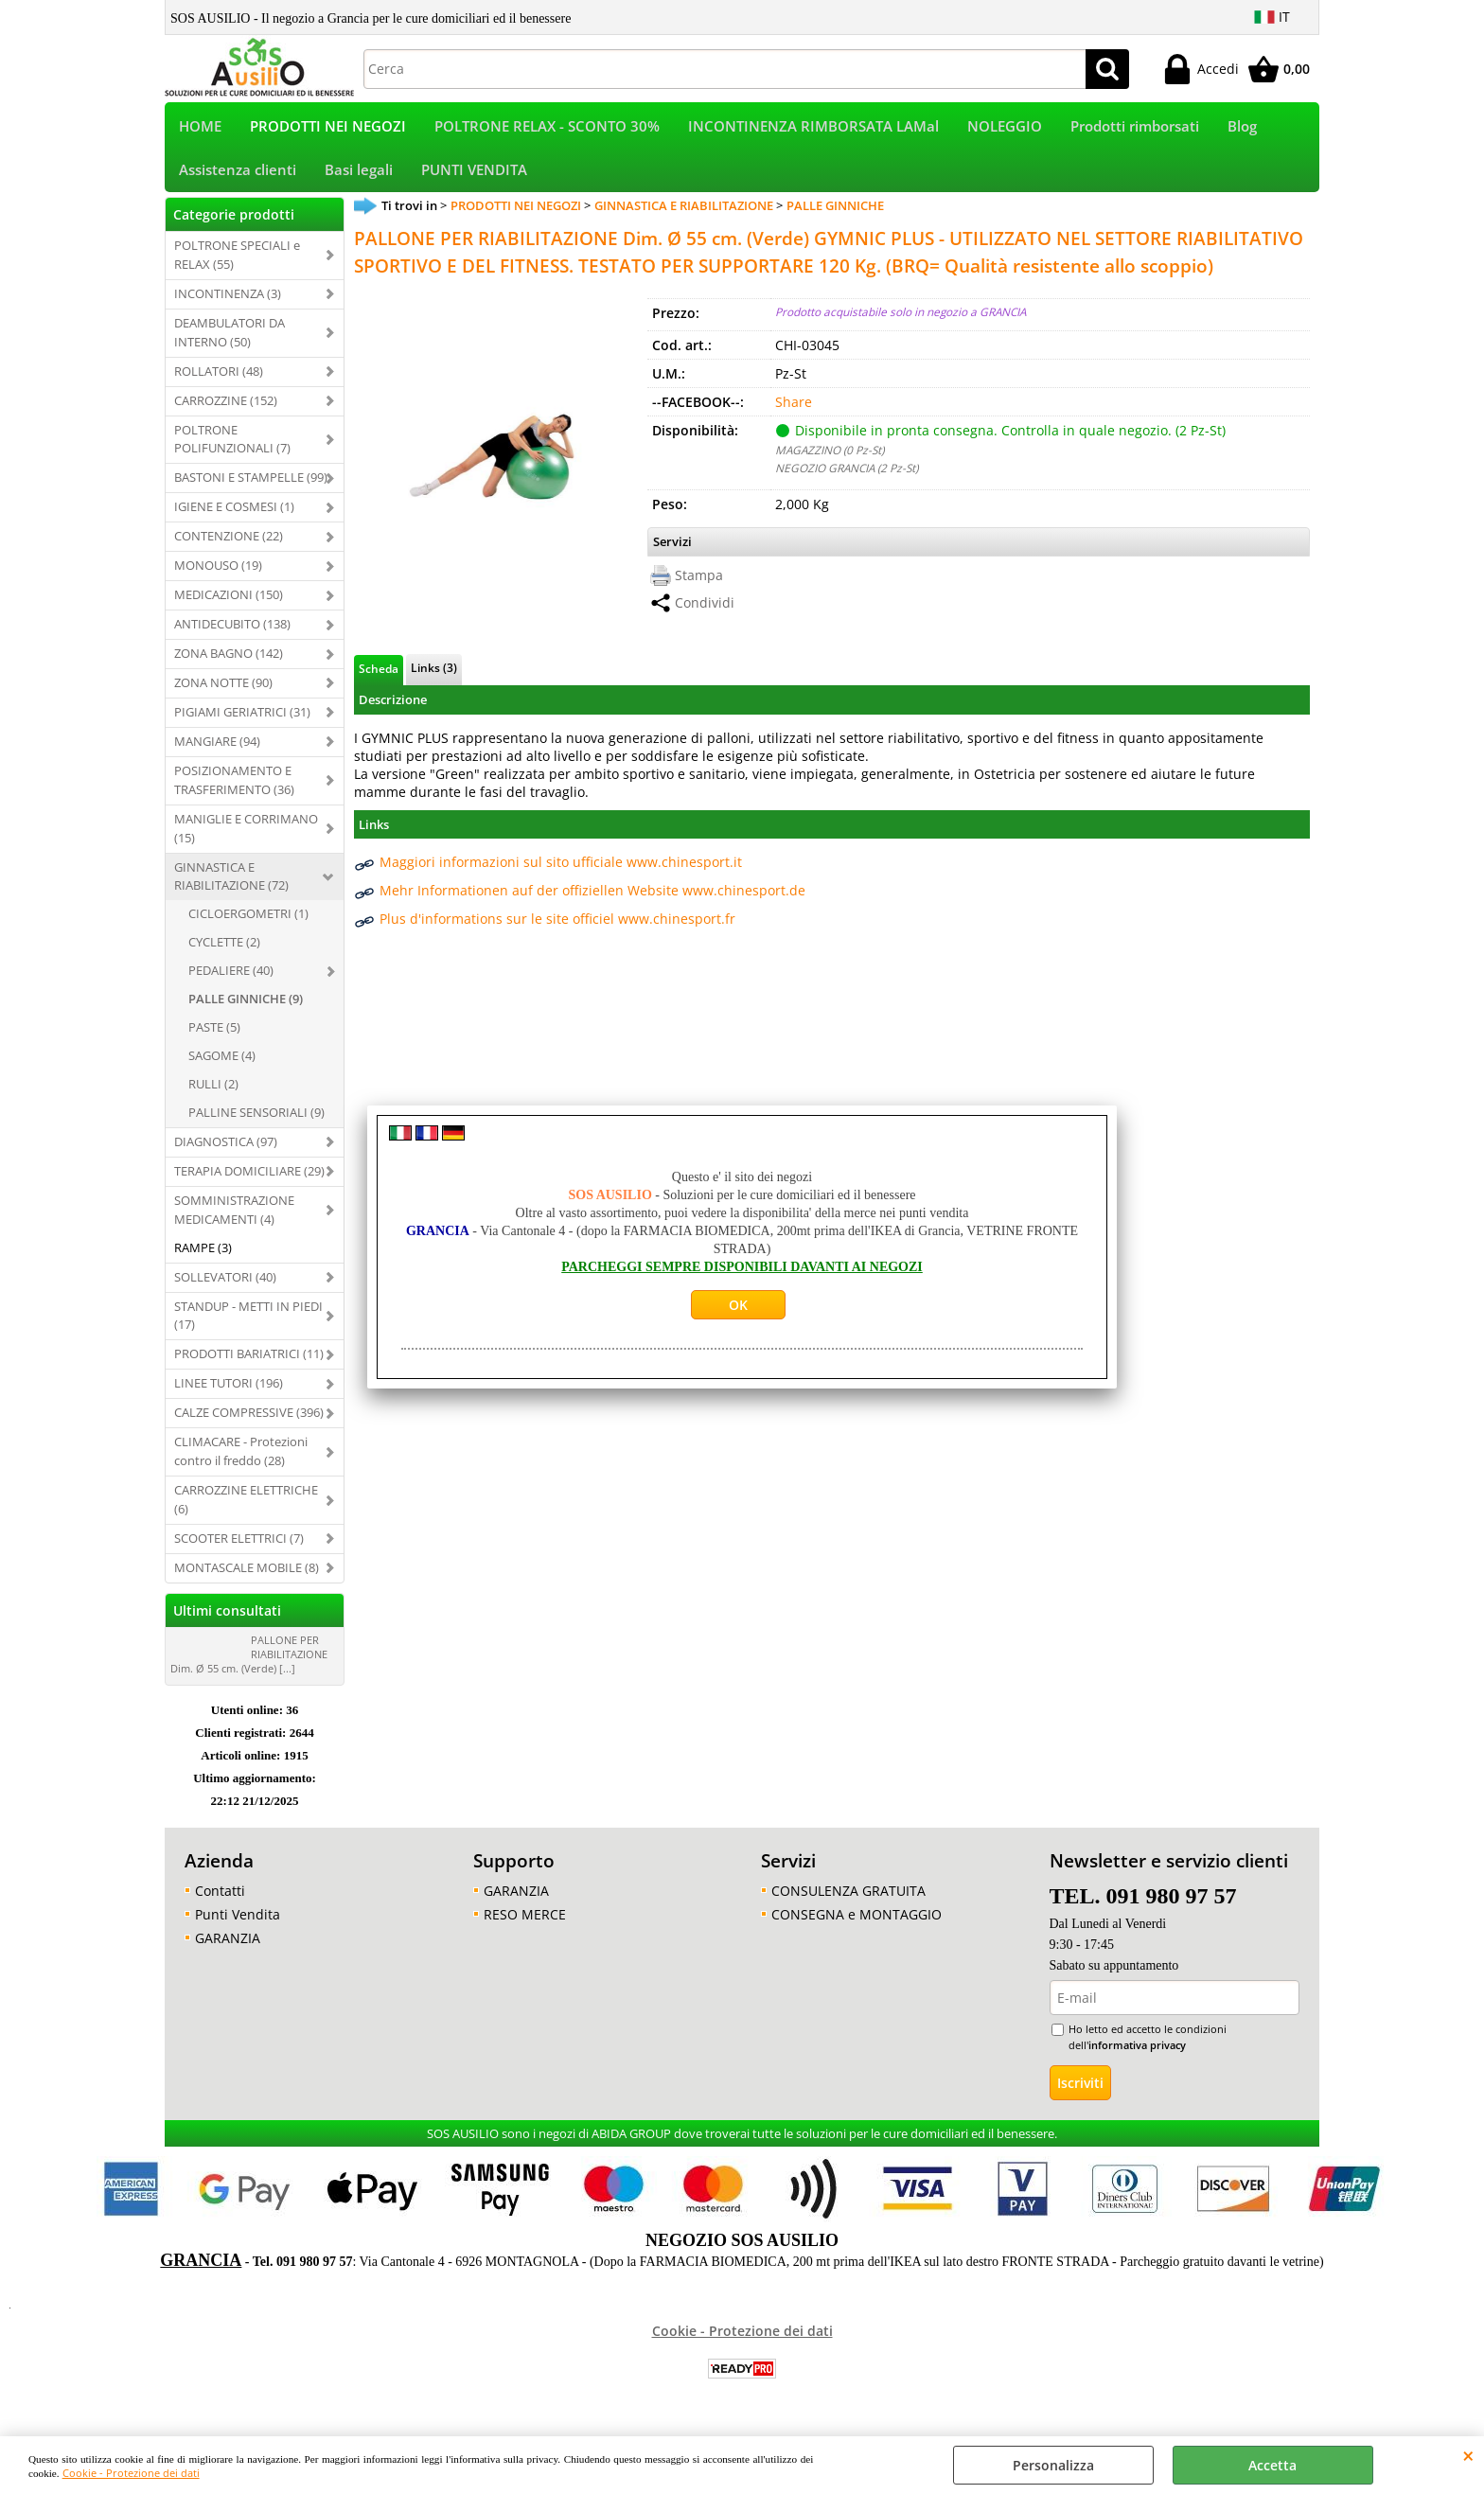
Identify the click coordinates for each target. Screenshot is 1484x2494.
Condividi (704, 616)
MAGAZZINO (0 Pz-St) (829, 461)
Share (793, 414)
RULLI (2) (213, 1096)
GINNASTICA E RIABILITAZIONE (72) (231, 889)
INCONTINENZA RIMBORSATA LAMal (813, 129)
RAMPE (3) (203, 1259)
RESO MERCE (525, 1927)
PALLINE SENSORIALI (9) (256, 1124)
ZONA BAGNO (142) (228, 665)
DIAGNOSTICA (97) (225, 1153)
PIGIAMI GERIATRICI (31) (242, 724)
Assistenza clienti (237, 179)
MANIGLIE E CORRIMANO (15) (246, 840)
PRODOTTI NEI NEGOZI (328, 129)
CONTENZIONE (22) (228, 548)
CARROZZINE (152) (225, 412)
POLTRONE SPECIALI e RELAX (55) (237, 267)
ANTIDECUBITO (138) (232, 636)
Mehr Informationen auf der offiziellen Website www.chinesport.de (592, 902)
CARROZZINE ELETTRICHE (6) (246, 1512)
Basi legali (359, 179)
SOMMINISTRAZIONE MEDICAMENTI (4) (234, 1222)
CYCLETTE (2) (224, 955)
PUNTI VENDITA (474, 179)
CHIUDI (1468, 2455)
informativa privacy (1137, 2057)
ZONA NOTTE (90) (223, 694)
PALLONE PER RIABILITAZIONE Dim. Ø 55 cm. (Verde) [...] (248, 1666)
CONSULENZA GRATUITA (848, 1903)
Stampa (699, 588)
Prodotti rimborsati (1134, 129)
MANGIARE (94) (217, 753)
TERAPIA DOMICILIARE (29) (249, 1183)
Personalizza (1053, 2465)
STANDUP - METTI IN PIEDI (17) (248, 1328)
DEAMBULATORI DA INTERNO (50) (229, 345)
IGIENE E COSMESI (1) (234, 519)
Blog (1242, 129)
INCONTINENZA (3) (227, 305)
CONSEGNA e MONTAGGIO (856, 1927)
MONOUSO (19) (218, 577)
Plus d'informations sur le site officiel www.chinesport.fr (557, 931)
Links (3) (434, 680)
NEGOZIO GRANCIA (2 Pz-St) (846, 479)
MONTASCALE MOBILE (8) (246, 1579)
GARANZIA (227, 1950)
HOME (200, 129)
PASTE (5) (214, 1039)
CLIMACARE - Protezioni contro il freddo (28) (241, 1463)
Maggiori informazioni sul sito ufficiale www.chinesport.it (561, 874)
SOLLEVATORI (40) (225, 1289)
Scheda (378, 681)
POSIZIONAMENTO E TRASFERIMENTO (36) (234, 792)
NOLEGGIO (1004, 129)
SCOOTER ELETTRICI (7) (239, 1550)
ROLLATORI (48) (218, 383)
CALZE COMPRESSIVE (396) (249, 1425)
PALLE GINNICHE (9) (245, 1010)
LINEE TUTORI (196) (228, 1396)
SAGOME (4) (222, 1067)
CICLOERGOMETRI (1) (248, 926)
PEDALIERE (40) (231, 983)
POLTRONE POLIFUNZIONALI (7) (232, 451)
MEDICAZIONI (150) (228, 606)
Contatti (220, 1903)
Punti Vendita (237, 1927)
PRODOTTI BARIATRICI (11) (249, 1366)
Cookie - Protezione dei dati (131, 2473)
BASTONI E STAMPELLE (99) (250, 490)
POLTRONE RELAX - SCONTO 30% (547, 129)
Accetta (1272, 2465)
